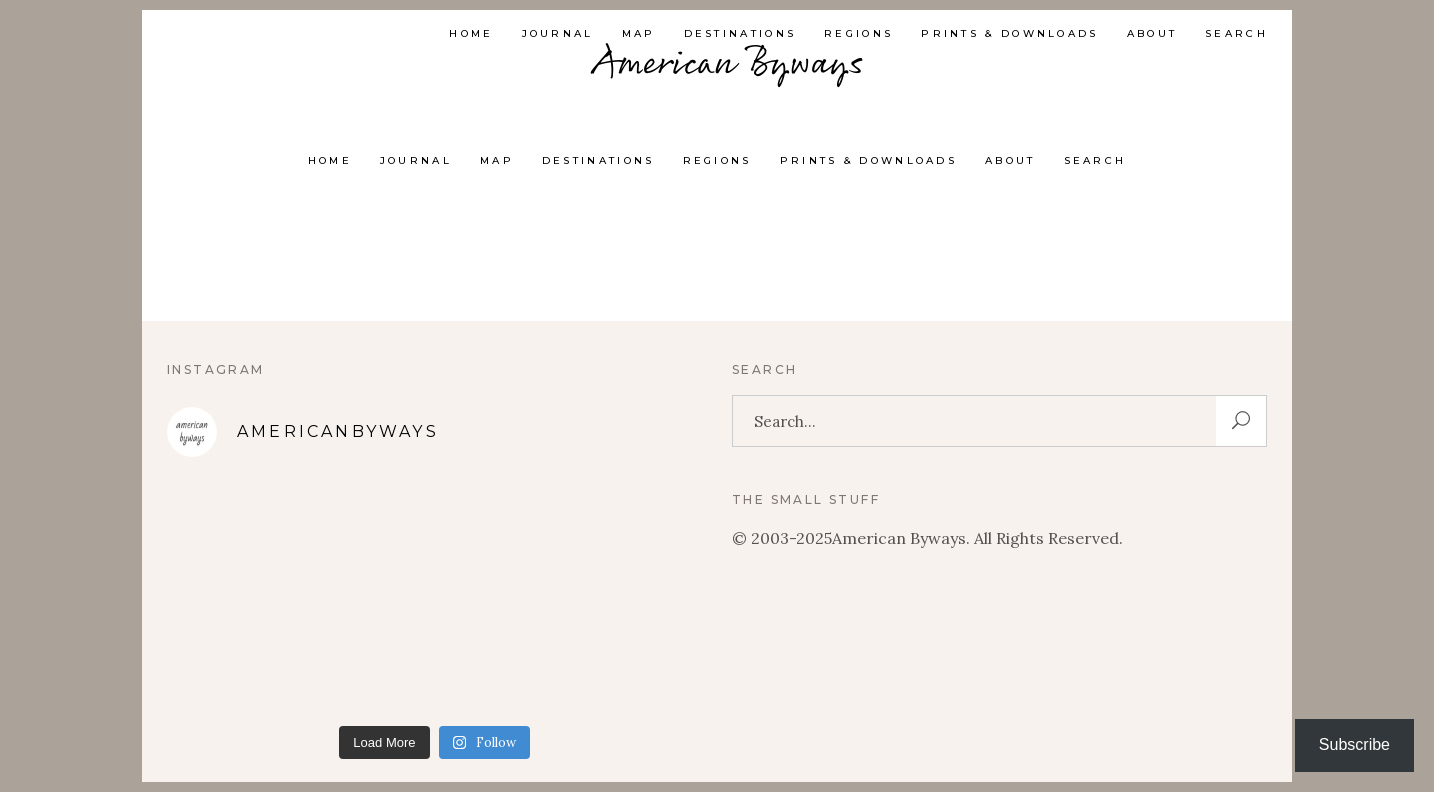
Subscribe (1354, 744)
